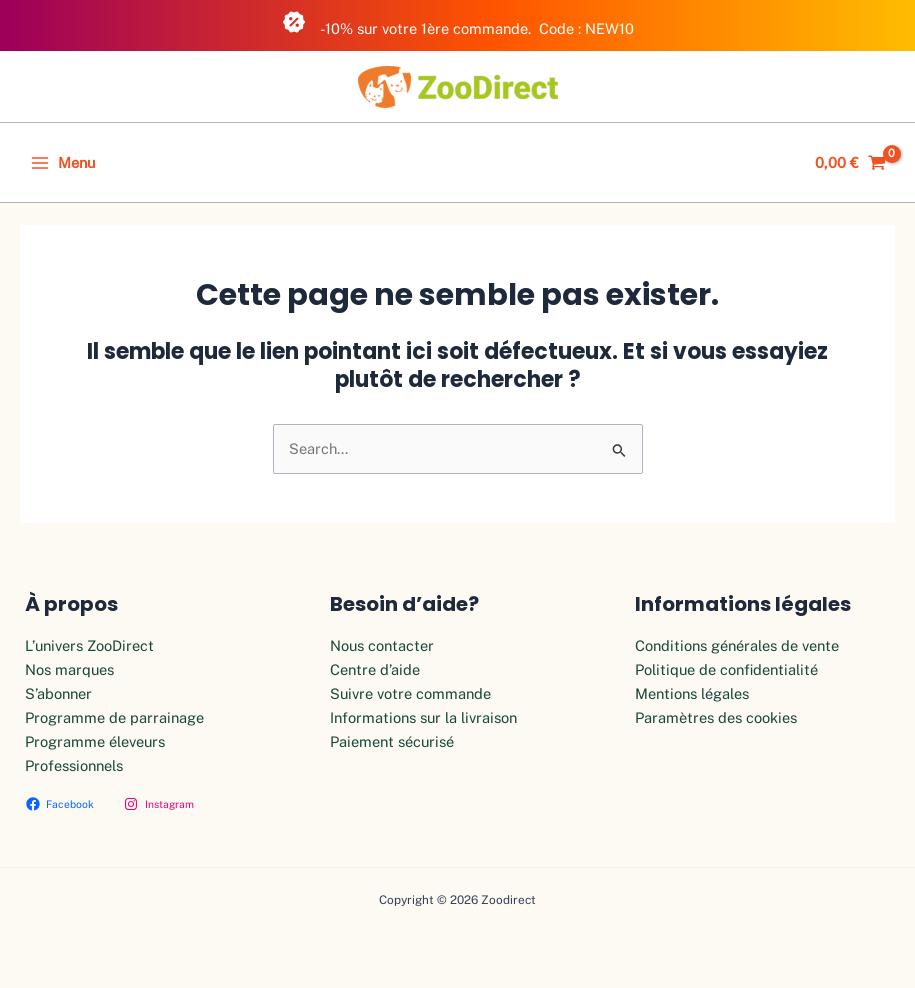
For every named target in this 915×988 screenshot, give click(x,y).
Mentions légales (692, 693)
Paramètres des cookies (716, 717)
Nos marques (69, 669)
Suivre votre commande (410, 693)
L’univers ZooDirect (89, 645)
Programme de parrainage (114, 717)
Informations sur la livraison (423, 717)
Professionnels (74, 765)
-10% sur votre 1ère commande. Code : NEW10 (458, 23)
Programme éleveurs (95, 741)
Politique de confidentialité (726, 669)
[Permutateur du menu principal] (63, 163)
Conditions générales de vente (737, 645)
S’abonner (58, 693)
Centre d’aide (375, 669)
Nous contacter (382, 645)
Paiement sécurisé (392, 741)
